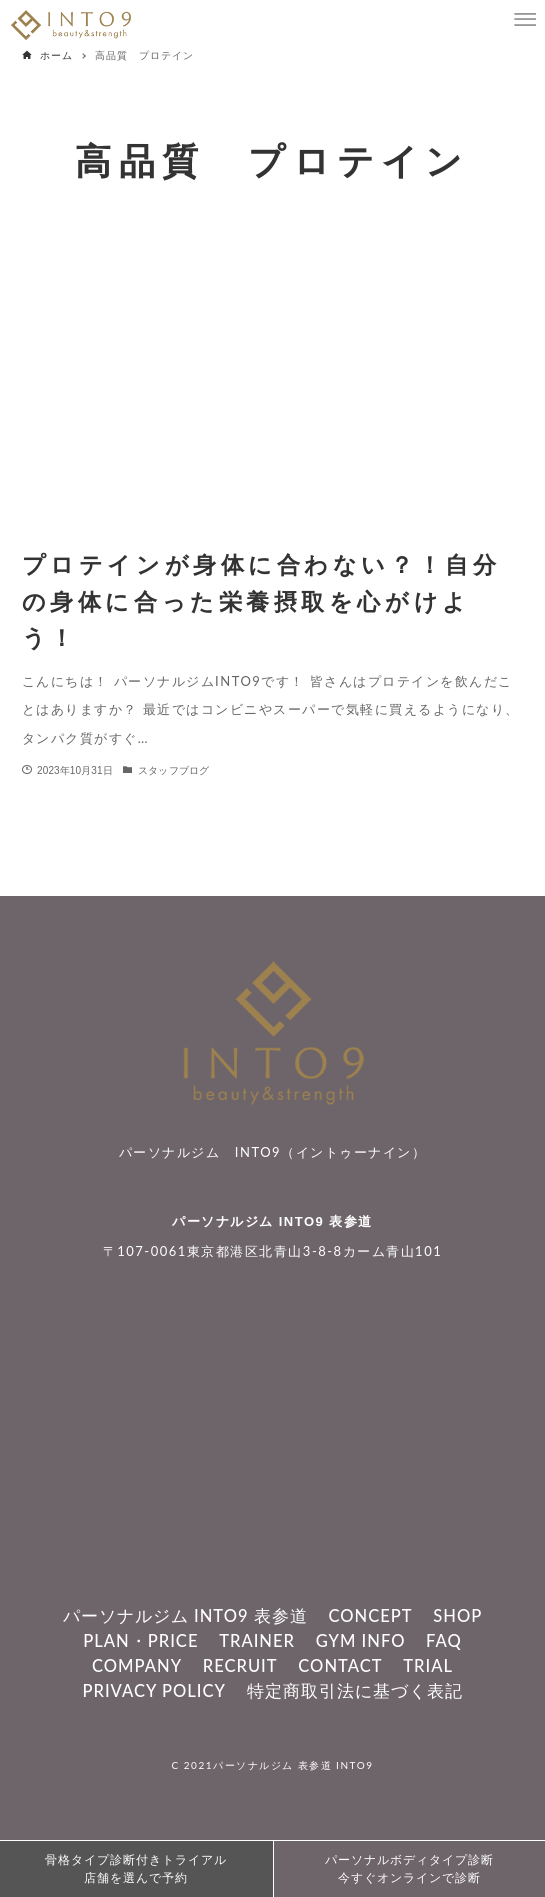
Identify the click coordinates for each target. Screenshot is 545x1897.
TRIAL (428, 1666)
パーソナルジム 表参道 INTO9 (293, 1765)
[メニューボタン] (525, 20)
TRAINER (257, 1641)
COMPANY (137, 1666)
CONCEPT (370, 1616)
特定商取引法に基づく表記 (355, 1691)
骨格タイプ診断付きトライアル (136, 1870)
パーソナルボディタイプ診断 (409, 1870)
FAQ (444, 1641)
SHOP (457, 1616)
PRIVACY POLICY (153, 1691)
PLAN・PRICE (140, 1641)
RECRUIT (240, 1666)
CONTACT (340, 1666)
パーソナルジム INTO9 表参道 (272, 1221)
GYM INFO (361, 1641)
